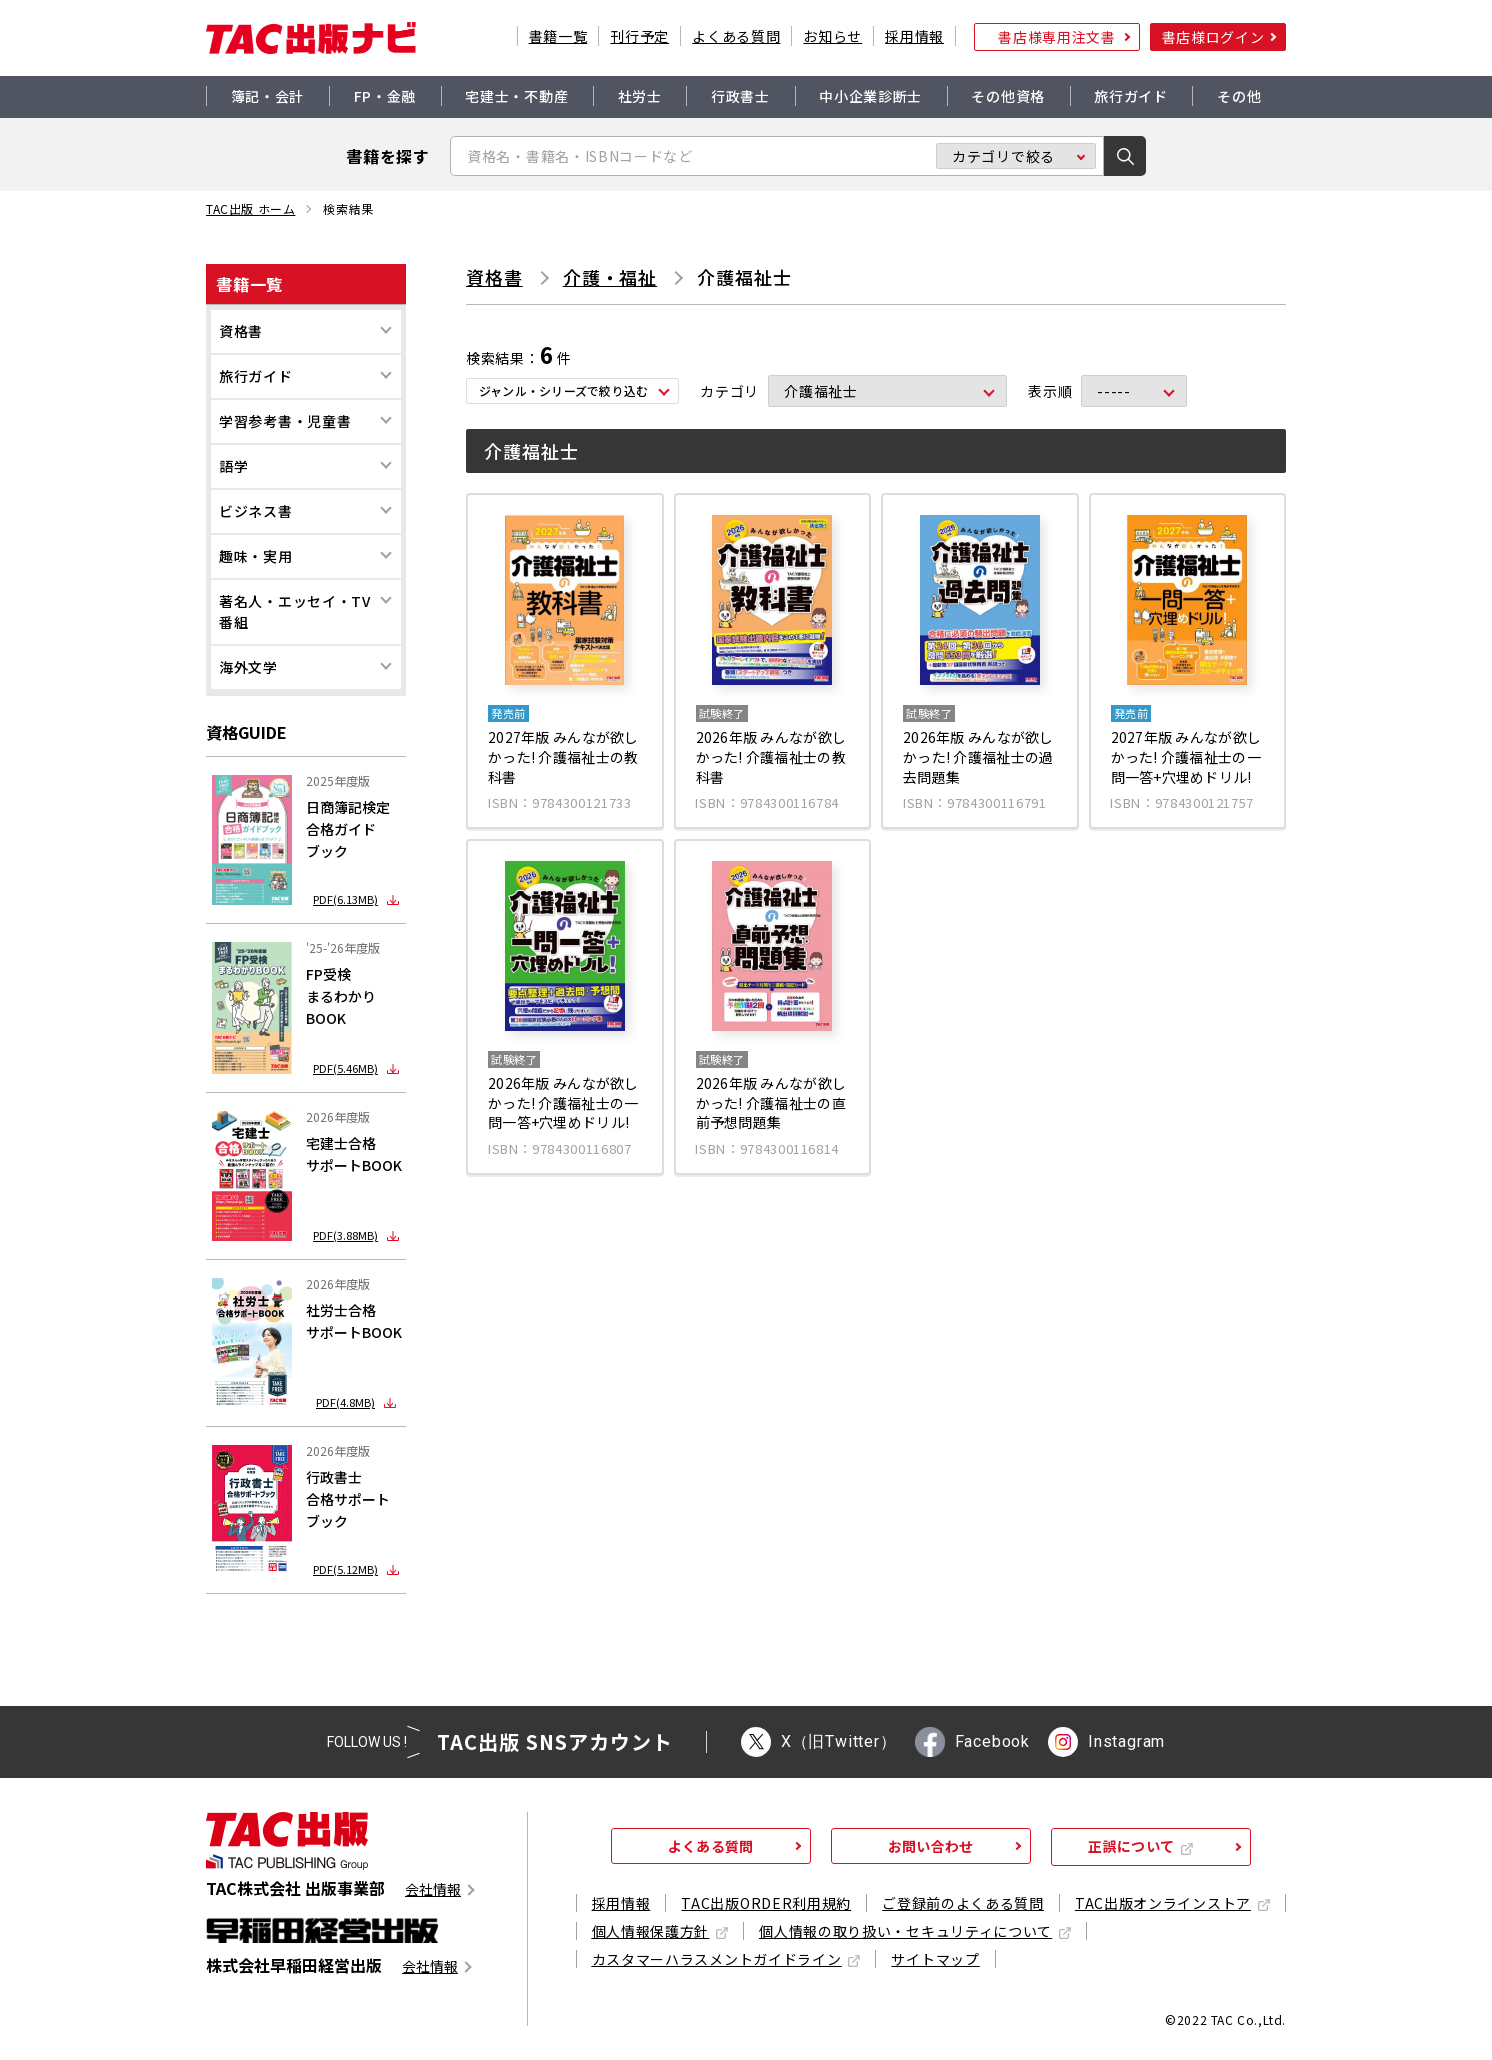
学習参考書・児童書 (285, 421)
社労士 (640, 96)
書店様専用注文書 (1057, 37)
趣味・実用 (256, 556)
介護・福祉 (610, 277)
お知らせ (832, 36)
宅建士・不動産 (516, 96)
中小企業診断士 (870, 96)
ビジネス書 (256, 511)
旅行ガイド (1131, 96)
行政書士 (740, 96)
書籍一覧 (558, 36)
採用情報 (914, 36)
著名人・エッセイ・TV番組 (295, 611)
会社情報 (433, 1889)
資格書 (241, 331)
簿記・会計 (268, 96)
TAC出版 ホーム (250, 209)
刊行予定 (639, 36)
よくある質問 (736, 36)
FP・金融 (385, 96)
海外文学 (248, 667)
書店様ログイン (1213, 37)
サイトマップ (935, 1959)
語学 (233, 466)
